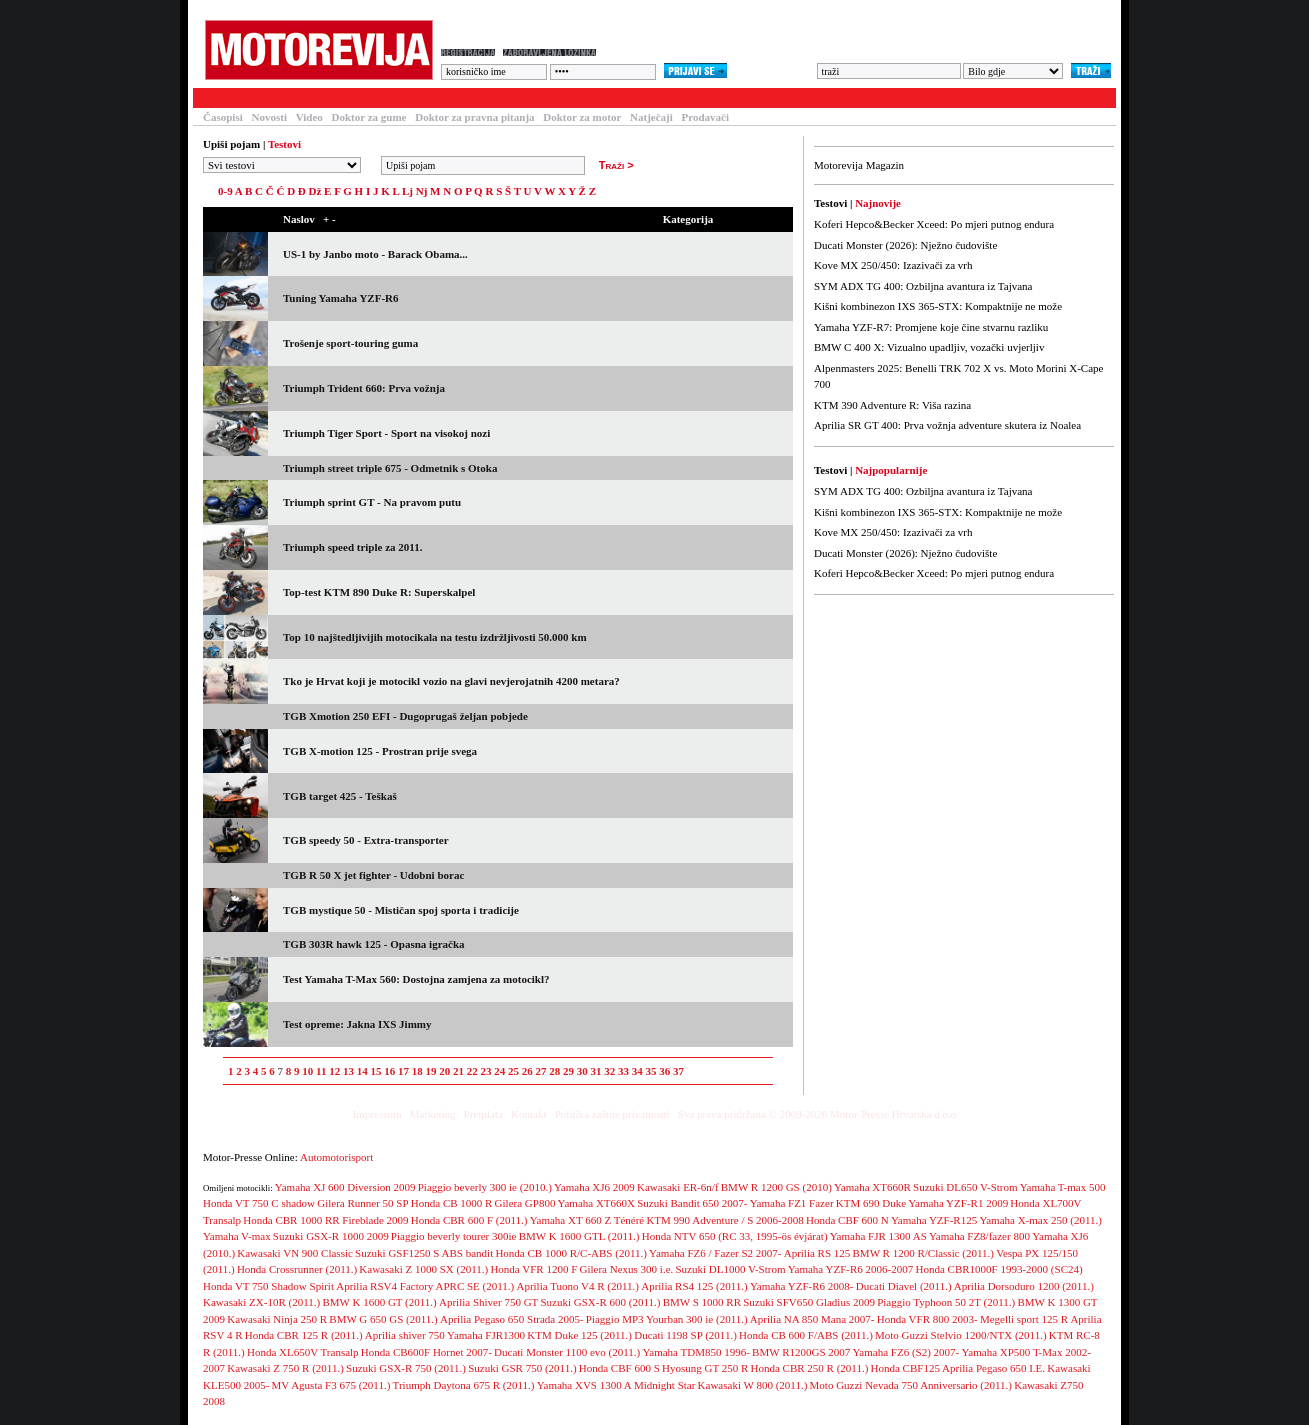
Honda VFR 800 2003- (927, 1319)
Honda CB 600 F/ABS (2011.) (806, 1335)
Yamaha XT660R (872, 1187)
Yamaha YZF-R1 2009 (958, 1203)
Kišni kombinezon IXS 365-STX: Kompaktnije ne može (938, 306)
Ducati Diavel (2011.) (904, 1286)
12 (334, 1071)
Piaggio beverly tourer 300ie (454, 1236)
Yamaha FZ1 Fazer (792, 1203)
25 (513, 1071)
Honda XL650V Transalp (303, 1352)
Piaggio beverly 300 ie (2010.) (485, 1187)
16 (389, 1071)
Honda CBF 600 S (619, 1368)
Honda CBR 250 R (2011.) (809, 1368)
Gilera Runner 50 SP (362, 1203)
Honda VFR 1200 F (533, 1269)
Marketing (433, 1114)
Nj (422, 191)
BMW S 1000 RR (702, 1302)
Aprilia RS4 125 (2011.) (694, 1286)
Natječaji (651, 117)
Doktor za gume (369, 117)
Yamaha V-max (237, 1236)
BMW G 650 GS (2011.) (383, 1319)
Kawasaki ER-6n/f (678, 1187)
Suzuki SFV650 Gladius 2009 (809, 1302)
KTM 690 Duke (871, 1203)
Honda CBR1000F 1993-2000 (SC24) (998, 1269)
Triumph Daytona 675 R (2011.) (464, 1385)
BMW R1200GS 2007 (801, 1352)
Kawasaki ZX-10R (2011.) (261, 1302)
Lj (407, 191)
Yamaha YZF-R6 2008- (802, 1286)
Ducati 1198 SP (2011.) (685, 1335)
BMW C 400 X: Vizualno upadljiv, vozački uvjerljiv (929, 347)
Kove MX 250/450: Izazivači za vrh (893, 265)
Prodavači (705, 117)
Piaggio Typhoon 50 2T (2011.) (946, 1302)
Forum (456, 98)
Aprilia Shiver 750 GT (488, 1302)
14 (362, 1071)
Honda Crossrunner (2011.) (297, 1269)
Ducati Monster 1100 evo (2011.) (567, 1352)
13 (348, 1071)
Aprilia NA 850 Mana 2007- (812, 1319)
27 (540, 1071)
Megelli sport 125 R (1024, 1319)
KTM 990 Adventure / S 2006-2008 (724, 1220)
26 (527, 1071)
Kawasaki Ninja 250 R (277, 1319)
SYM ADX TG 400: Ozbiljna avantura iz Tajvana (923, 286)
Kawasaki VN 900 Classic (295, 1253)
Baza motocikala (368, 98)
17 (403, 1071)
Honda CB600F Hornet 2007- (426, 1352)
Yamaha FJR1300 (486, 1335)
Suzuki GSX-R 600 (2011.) (601, 1302)
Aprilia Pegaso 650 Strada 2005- (512, 1319)
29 (568, 1071)
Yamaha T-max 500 (1063, 1187)
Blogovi (593, 98)
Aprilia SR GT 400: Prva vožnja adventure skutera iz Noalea (947, 425)
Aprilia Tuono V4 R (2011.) (577, 1286)
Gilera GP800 (525, 1203)
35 (650, 1071)
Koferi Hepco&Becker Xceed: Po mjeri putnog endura (934, 224)
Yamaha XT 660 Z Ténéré (587, 1220)
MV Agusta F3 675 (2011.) (331, 1385)
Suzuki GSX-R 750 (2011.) (406, 1368)
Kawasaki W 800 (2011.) (753, 1385)
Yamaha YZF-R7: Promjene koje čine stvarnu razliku (931, 327)
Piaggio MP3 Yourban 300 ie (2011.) (667, 1319)
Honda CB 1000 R (452, 1203)
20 (444, 1071)
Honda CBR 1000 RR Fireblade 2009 (325, 1220)
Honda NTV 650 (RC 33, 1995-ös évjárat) (735, 1236)
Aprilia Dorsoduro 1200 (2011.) (1024, 1286)
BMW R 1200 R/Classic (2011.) (923, 1253)
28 (554, 1071)
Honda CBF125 (905, 1368)
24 (499, 1071)
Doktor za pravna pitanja (474, 117)
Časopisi (223, 117)
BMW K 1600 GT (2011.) (379, 1302)
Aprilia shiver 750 (405, 1335)
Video (309, 117)
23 (485, 1071)
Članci (280, 98)
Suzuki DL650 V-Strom (965, 1187)
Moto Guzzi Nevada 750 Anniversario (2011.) (911, 1385)
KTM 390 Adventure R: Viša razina (892, 405)
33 (623, 1071)
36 (664, 1071)
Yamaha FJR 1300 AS (878, 1236)
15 (375, 1071)
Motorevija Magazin (859, 165)
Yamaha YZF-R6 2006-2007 (851, 1269)
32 (609, 1071)
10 (307, 1071)
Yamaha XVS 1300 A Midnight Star (616, 1385)
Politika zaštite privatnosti (612, 1114)
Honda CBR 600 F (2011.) (469, 1220)
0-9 (225, 191)
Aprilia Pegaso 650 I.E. (993, 1368)
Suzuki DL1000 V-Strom (730, 1269)
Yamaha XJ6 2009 (594, 1187)
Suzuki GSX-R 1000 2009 (331, 1236)
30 (582, 1071)
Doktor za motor (582, 117)
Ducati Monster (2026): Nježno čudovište (905, 245)
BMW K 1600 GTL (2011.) (579, 1236)
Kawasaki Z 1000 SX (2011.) (423, 1269)
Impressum (377, 1114)
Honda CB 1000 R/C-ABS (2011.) (570, 1253)
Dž (315, 191)
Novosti (269, 117)
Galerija (523, 98)
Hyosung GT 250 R (705, 1368)
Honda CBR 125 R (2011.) (304, 1335)
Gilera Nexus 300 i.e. (626, 1269)
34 (637, 1071)
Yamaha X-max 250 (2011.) (1040, 1220)
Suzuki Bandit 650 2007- (692, 1203)
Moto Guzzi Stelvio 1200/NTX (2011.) (961, 1335)
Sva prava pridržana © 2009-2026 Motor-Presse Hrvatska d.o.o (817, 1114)
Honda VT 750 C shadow (259, 1203)
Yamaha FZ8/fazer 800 (980, 1236)
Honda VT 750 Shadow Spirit (268, 1286)
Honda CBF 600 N (847, 1220)
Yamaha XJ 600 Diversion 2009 (345, 1187)
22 (472, 1071)
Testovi (217, 98)
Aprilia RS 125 (817, 1253)
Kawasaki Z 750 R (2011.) (285, 1368)
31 (595, 1071)
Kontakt (528, 1114)
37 (678, 1071)
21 (458, 1071)
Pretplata (483, 1114)
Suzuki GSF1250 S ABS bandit (424, 1253)
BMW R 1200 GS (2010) (776, 1187)
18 (417, 1071)
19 (430, 1071)
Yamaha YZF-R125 (934, 1220)
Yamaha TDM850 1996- (695, 1352)
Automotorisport (336, 1157)
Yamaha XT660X (596, 1203)
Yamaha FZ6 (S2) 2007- (906, 1352)
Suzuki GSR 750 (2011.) (522, 1368)
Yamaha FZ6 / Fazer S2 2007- (715, 1253)
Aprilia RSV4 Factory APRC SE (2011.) (425, 1286)
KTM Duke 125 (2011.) (579, 1335)
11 (321, 1071)
